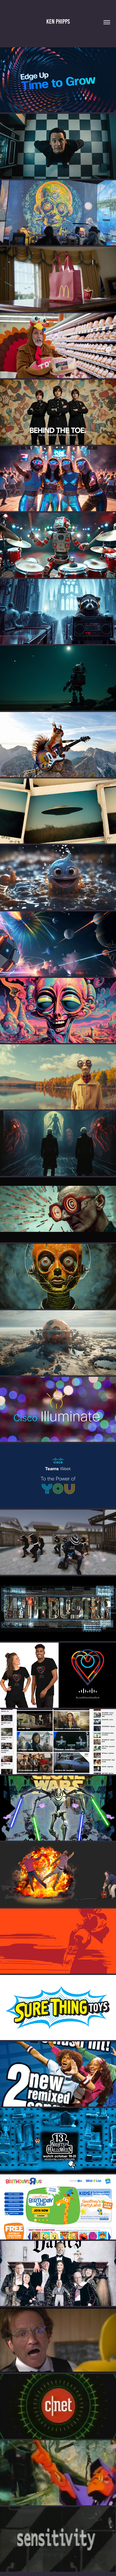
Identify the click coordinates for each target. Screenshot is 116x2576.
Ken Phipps (58, 21)
